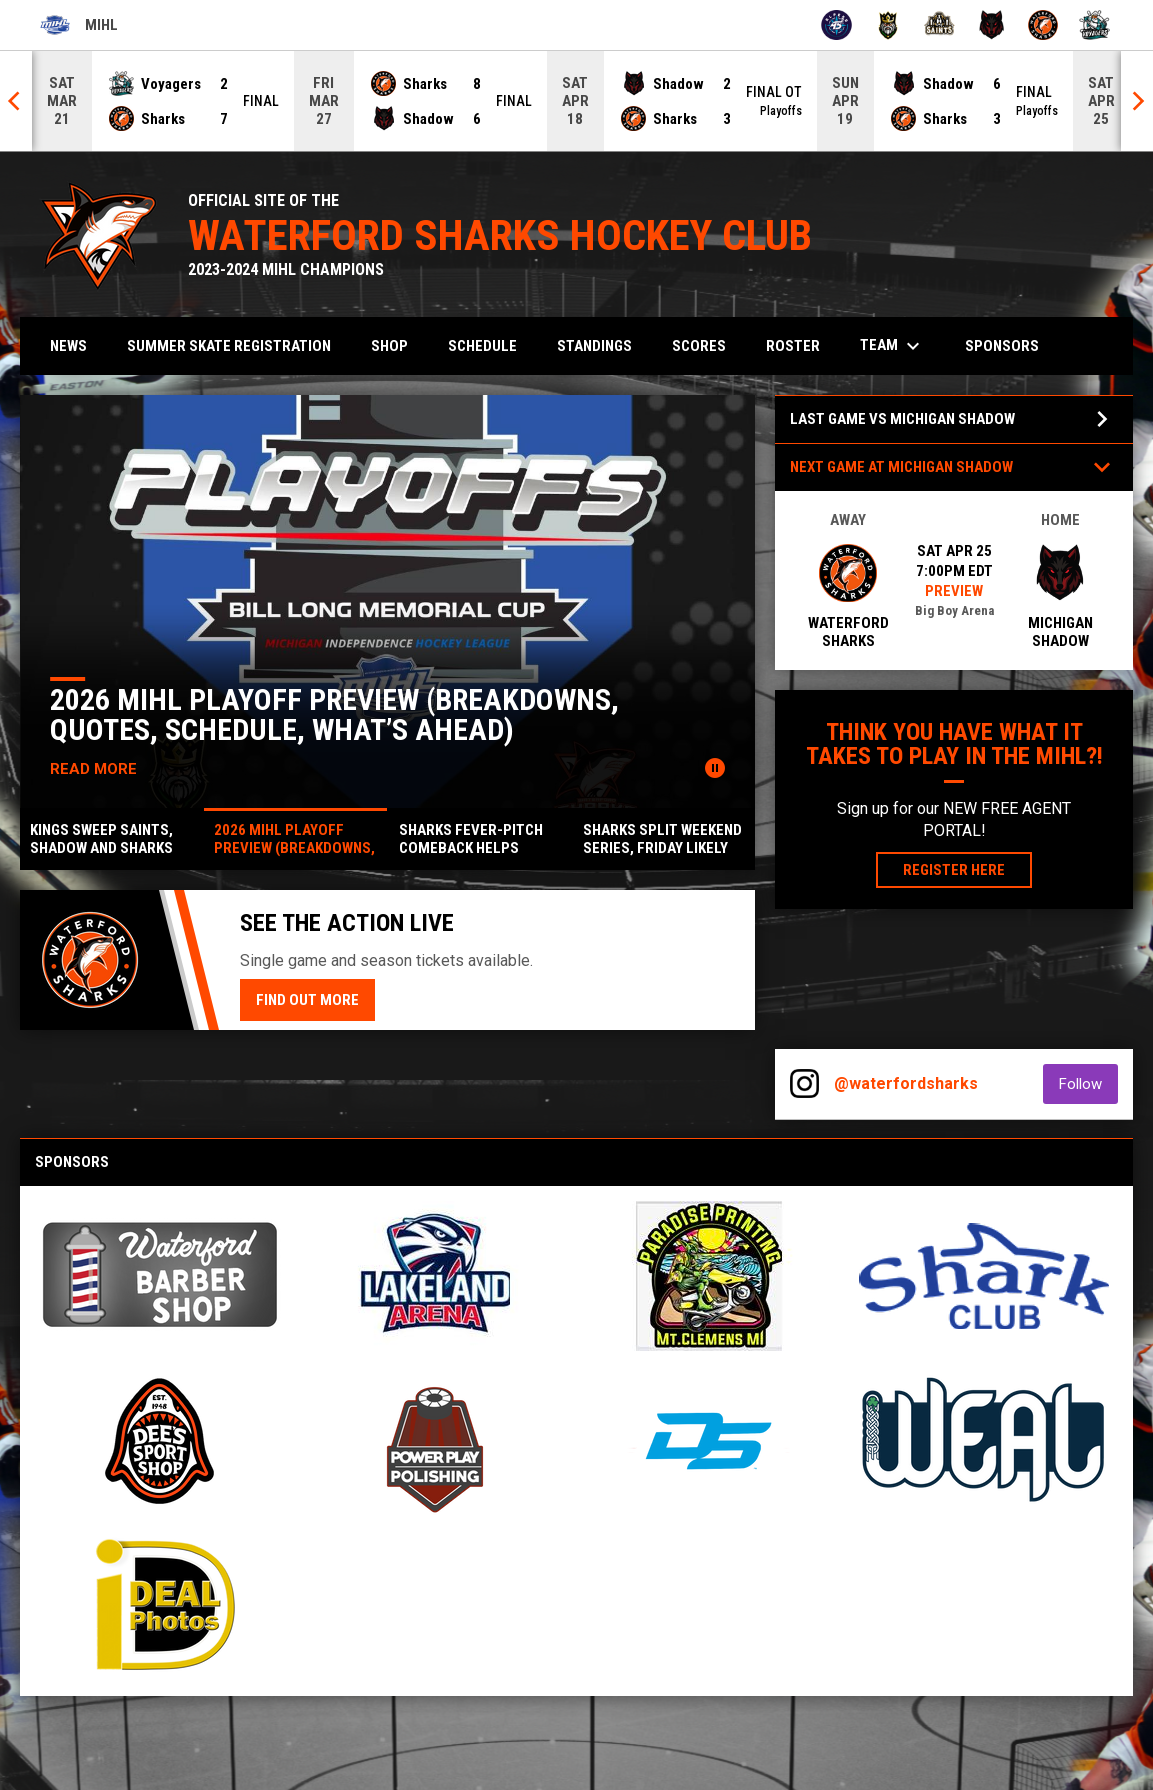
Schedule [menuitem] (482, 346)
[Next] (1137, 101)
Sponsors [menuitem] (1002, 346)
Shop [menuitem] (389, 346)
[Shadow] (991, 25)
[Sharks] (1043, 25)
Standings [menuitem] (594, 346)
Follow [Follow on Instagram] (1088, 1083)
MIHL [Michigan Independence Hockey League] (79, 25)
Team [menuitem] (892, 346)
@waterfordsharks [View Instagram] (906, 1083)
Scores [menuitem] (699, 346)
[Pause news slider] (715, 768)
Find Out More (307, 1000)
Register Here (967, 869)
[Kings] (888, 25)
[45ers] (836, 25)
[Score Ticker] (576, 101)
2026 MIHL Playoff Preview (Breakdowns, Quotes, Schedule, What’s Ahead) (335, 714)
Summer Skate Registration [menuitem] (236, 345)
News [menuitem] (68, 346)
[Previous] (16, 101)
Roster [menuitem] (793, 346)
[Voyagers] (1094, 25)
